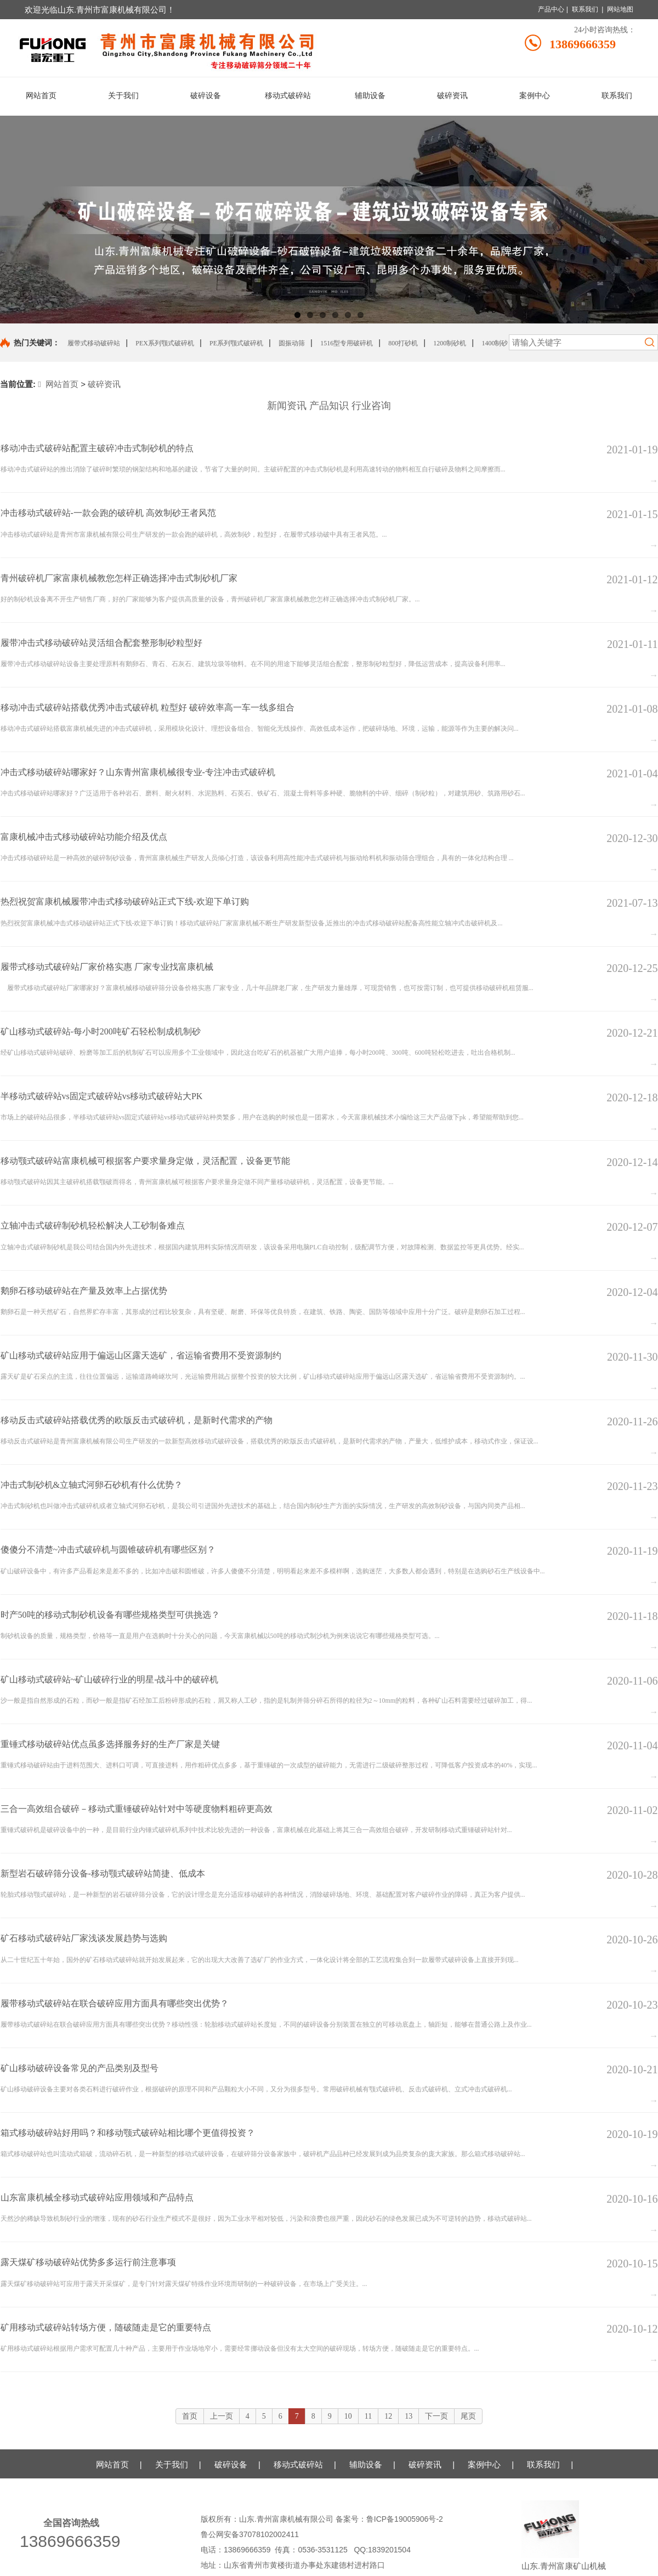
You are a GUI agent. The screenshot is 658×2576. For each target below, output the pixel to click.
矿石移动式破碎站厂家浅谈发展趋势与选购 (84, 1938)
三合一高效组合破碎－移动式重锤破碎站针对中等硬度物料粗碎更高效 (137, 1808)
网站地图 (620, 9)
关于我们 (171, 2464)
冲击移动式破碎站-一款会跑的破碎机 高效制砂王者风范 (108, 513)
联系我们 (585, 9)
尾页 (468, 2416)
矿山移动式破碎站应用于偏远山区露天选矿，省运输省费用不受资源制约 (141, 1355)
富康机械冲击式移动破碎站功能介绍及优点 (84, 836)
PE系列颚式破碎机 (236, 343)
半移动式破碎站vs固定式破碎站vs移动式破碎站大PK (102, 1096)
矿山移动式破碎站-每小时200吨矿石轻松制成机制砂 (101, 1031)
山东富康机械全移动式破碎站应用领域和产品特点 (97, 2197)
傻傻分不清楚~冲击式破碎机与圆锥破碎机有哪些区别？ (108, 1549)
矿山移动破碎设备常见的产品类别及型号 (79, 2068)
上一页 (221, 2416)
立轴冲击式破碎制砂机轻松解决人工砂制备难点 (93, 1225)
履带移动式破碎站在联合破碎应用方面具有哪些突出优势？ (115, 2003)
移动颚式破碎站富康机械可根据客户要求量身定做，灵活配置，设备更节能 (145, 1160)
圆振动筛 (292, 343)
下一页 (436, 2416)
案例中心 (484, 2464)
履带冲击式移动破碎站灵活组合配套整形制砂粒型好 (101, 642)
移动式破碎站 (298, 2464)
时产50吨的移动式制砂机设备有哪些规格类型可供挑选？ (110, 1614)
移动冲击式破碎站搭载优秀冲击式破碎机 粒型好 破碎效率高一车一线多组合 (147, 707)
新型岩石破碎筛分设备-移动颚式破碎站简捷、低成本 (103, 1873)
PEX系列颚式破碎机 (164, 343)
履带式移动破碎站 (93, 343)
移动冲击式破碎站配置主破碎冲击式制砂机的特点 (97, 448)
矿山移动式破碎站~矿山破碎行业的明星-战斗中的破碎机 (110, 1679)
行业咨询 (371, 405)
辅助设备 (365, 2464)
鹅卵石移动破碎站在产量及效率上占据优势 (84, 1290)
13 (408, 2416)
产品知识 (329, 405)
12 (388, 2416)
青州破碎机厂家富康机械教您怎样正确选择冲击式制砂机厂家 (119, 578)
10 (348, 2416)
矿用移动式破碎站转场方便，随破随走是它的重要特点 (106, 2327)
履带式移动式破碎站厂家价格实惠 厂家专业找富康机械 (107, 966)
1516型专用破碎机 (346, 343)
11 (368, 2416)
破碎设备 (230, 2464)
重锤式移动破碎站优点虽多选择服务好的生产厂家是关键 (110, 1744)
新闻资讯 (287, 405)
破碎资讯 (104, 384)
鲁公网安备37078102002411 (250, 2534)
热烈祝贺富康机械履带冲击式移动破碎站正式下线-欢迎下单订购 (125, 901)
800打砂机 (403, 343)
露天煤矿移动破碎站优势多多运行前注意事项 (88, 2262)
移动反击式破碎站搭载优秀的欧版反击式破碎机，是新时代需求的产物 (137, 1420)
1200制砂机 (449, 343)
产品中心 (551, 9)
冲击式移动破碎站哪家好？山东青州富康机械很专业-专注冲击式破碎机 (138, 772)
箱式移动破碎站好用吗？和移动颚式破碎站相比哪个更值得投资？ (128, 2132)
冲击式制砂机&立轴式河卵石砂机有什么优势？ (92, 1484)
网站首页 (58, 384)
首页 (189, 2416)
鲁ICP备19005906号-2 (405, 2519)
